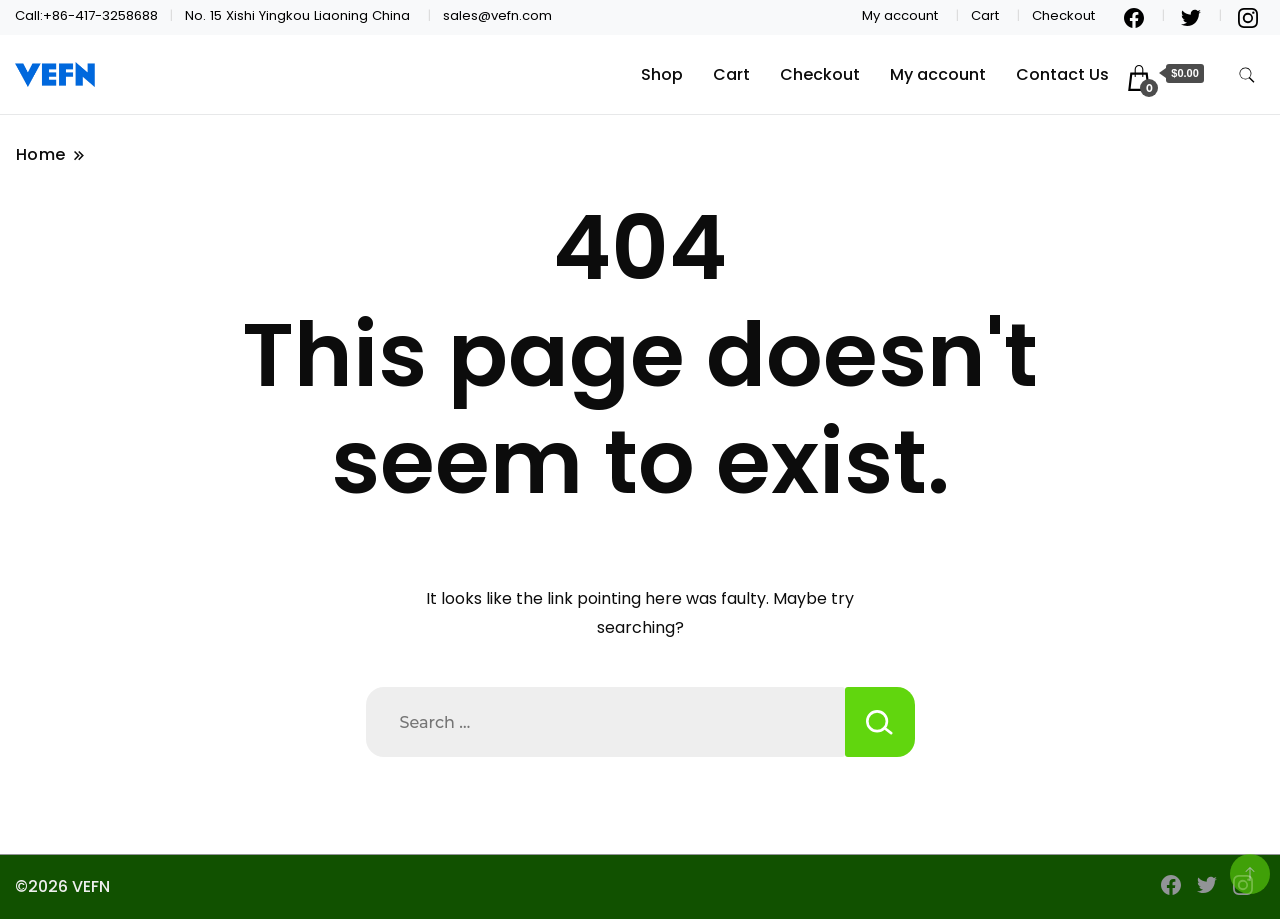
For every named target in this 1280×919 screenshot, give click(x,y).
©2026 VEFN (62, 886)
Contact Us (1062, 74)
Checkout (1063, 15)
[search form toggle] (1247, 75)
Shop (662, 74)
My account (900, 15)
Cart (985, 15)
